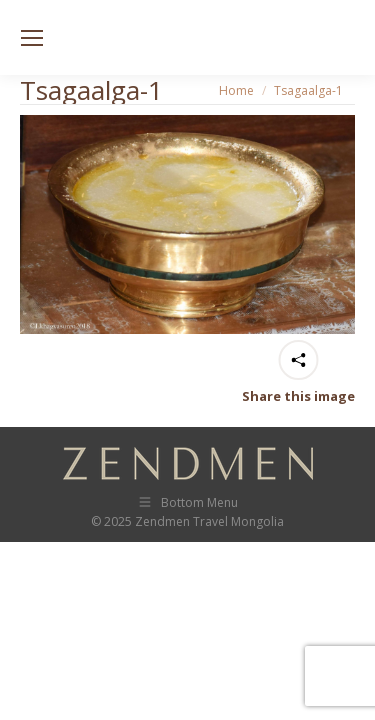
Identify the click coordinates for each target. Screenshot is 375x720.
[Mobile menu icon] (32, 38)
